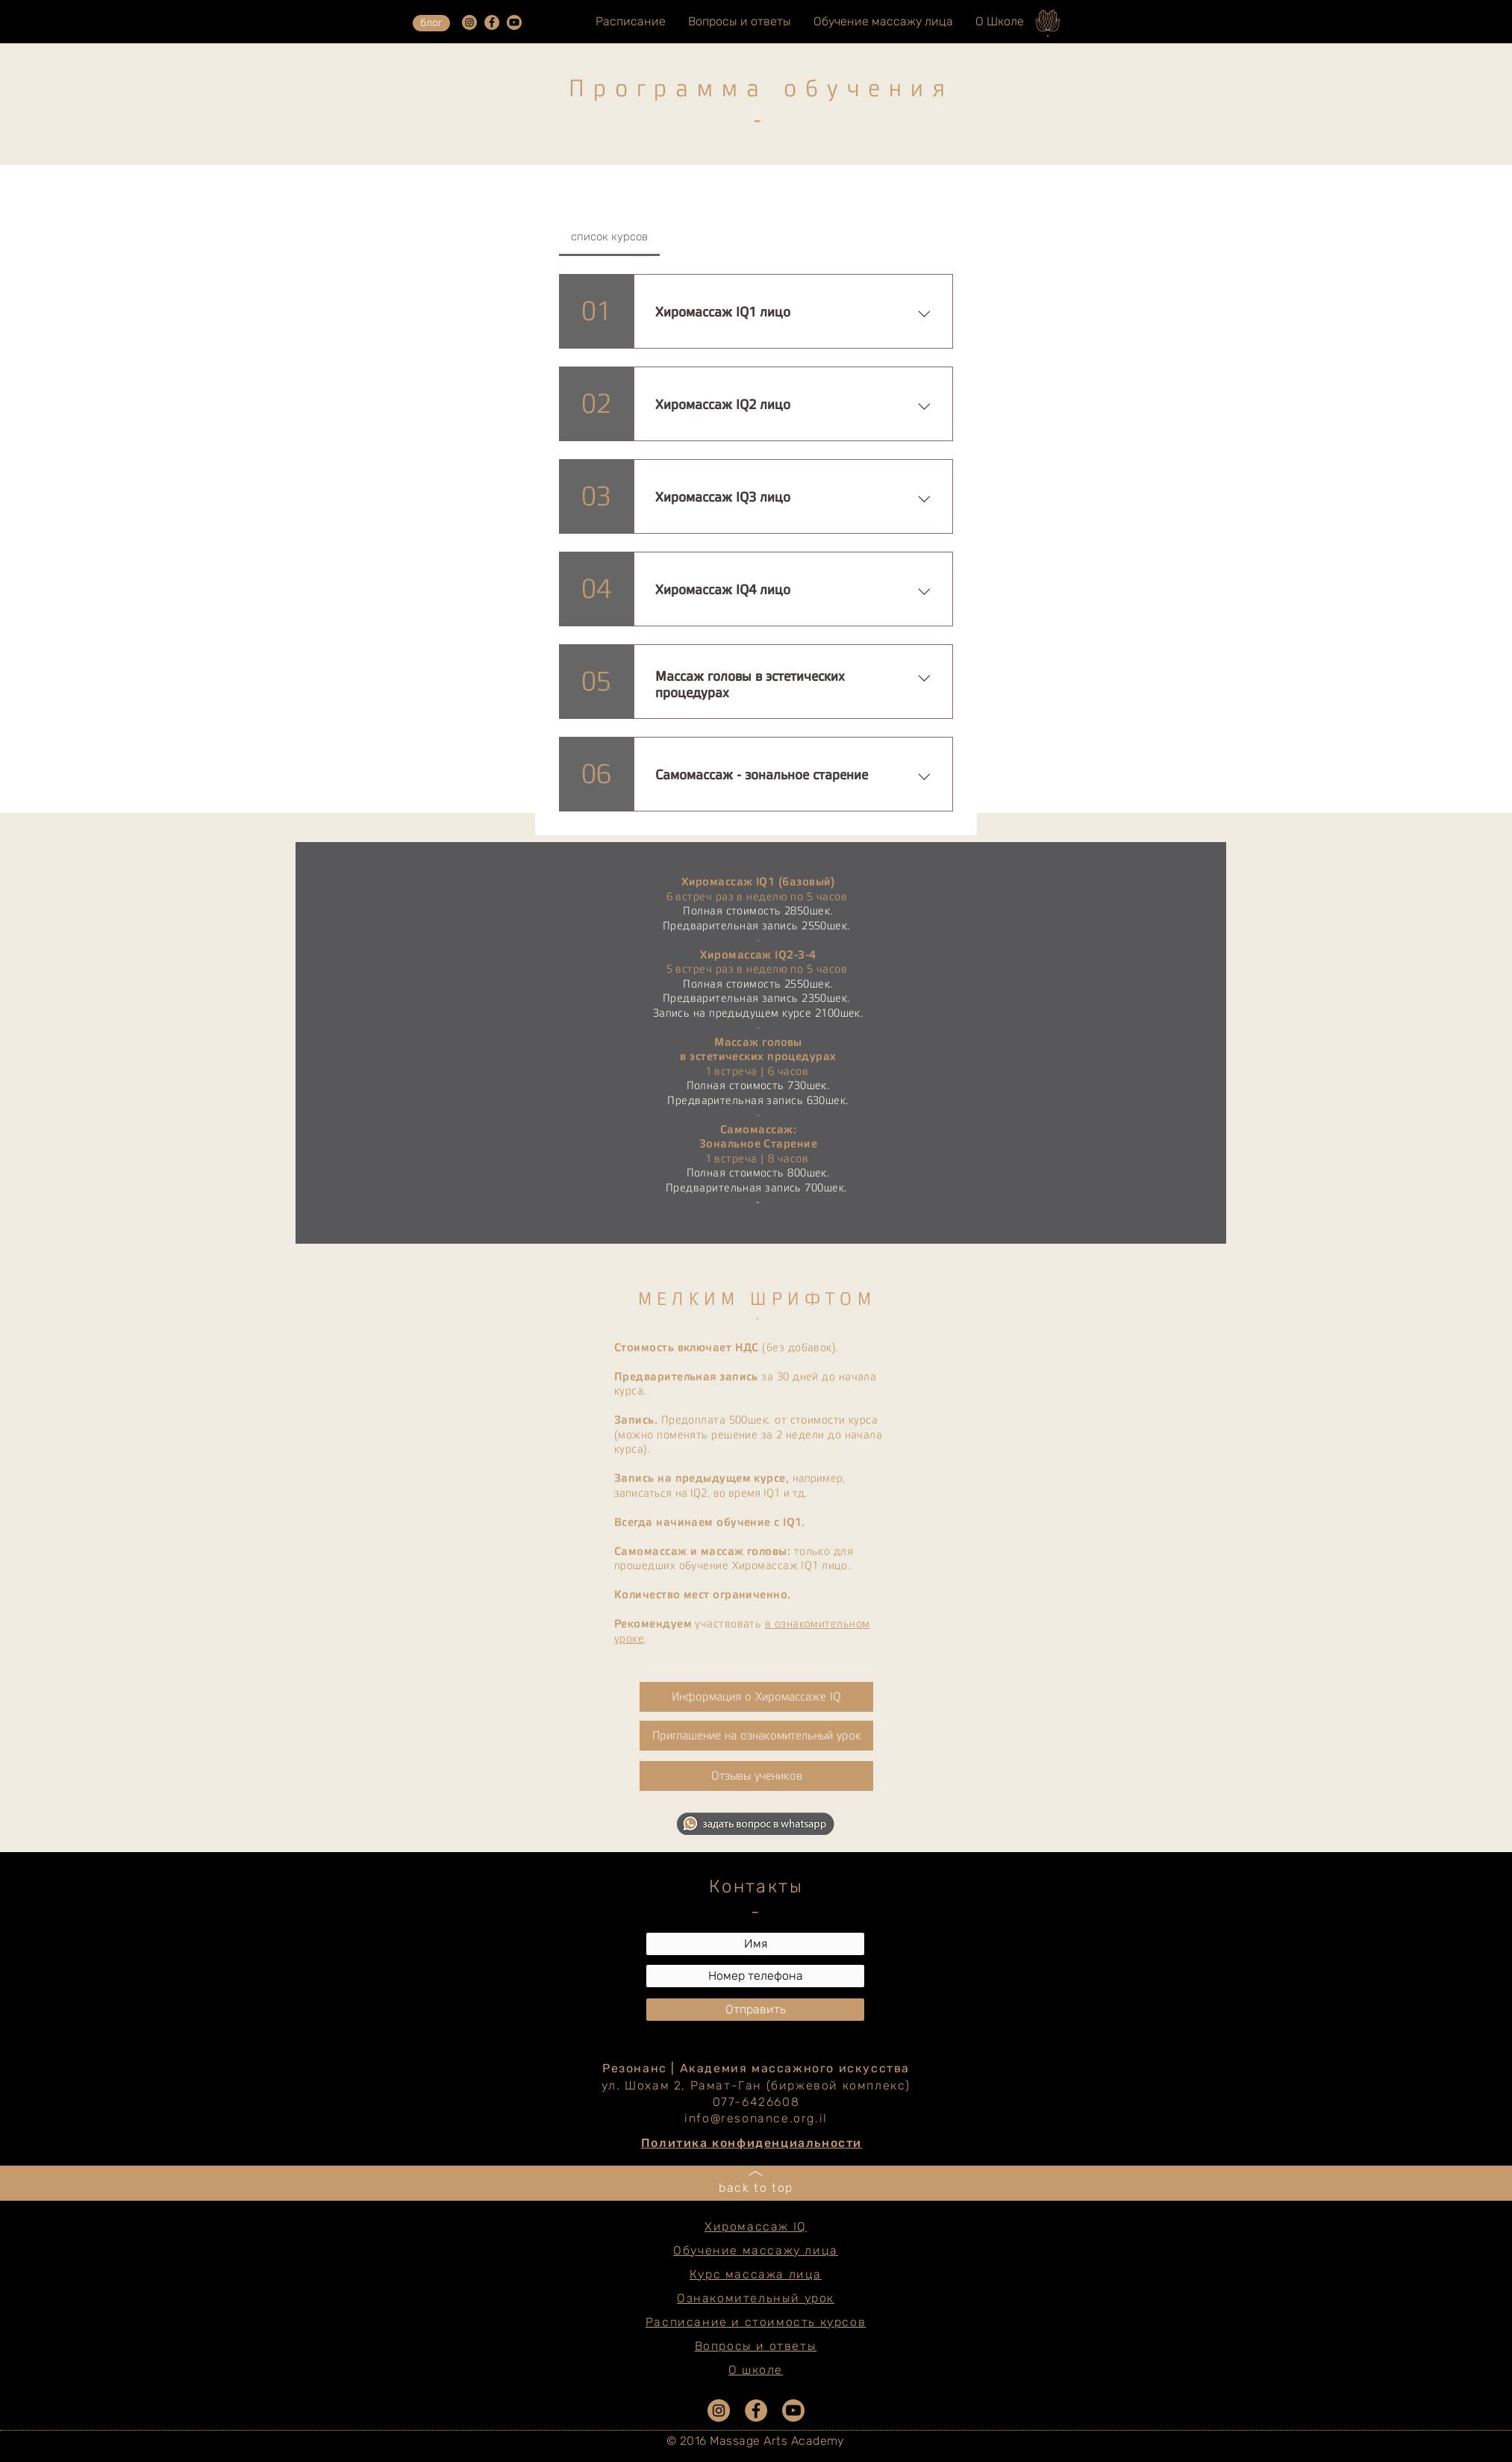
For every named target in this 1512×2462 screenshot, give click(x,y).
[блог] (431, 23)
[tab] (609, 236)
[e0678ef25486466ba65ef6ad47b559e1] (491, 22)
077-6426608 (756, 2102)
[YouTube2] (514, 22)
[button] (756, 1776)
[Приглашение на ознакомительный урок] (756, 1736)
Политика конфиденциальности (751, 2143)
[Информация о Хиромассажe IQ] (756, 1697)
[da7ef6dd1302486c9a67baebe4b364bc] (469, 22)
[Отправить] (755, 2009)
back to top (756, 2188)
